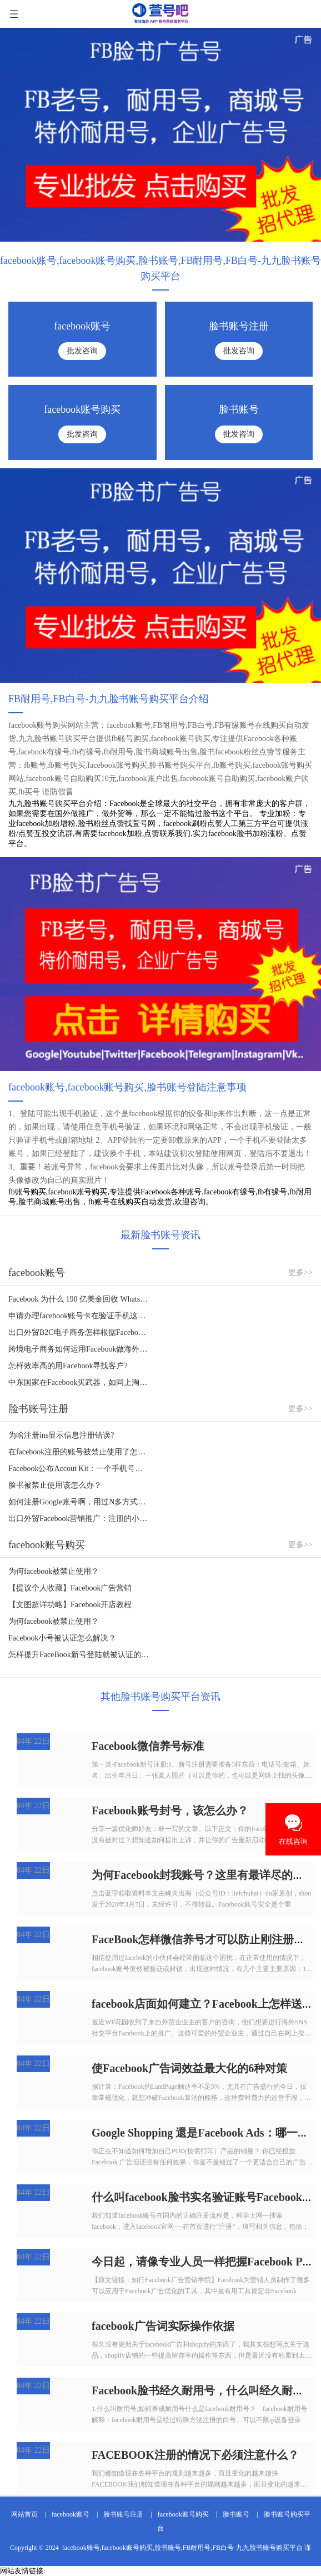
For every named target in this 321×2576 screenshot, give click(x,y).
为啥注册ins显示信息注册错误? (61, 1435)
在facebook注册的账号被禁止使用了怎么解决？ (79, 1452)
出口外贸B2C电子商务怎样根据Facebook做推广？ (79, 1332)
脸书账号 (236, 2514)
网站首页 (24, 2514)
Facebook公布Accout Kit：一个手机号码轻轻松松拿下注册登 (79, 1468)
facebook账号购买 (183, 2514)
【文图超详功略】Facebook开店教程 (70, 1604)
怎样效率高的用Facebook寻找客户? (68, 1366)
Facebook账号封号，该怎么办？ (170, 1810)
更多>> (300, 1272)
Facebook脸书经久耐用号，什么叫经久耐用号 (203, 2390)
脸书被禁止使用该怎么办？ (55, 1485)
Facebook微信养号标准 (148, 1746)
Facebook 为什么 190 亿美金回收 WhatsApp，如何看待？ (79, 1299)
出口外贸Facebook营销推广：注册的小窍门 (79, 1518)
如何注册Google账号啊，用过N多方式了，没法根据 (79, 1502)
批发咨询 (82, 351)
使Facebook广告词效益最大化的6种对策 (189, 2068)
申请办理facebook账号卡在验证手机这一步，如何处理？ (79, 1316)
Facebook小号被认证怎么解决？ (62, 1638)
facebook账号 (70, 2514)
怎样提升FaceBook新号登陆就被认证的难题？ (79, 1654)
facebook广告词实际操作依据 (163, 2326)
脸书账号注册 (123, 2514)
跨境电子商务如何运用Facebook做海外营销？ (79, 1349)
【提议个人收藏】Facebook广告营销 (70, 1588)
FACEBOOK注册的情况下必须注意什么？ (195, 2455)
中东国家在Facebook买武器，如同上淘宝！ (79, 1382)
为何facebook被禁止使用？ (53, 1571)
